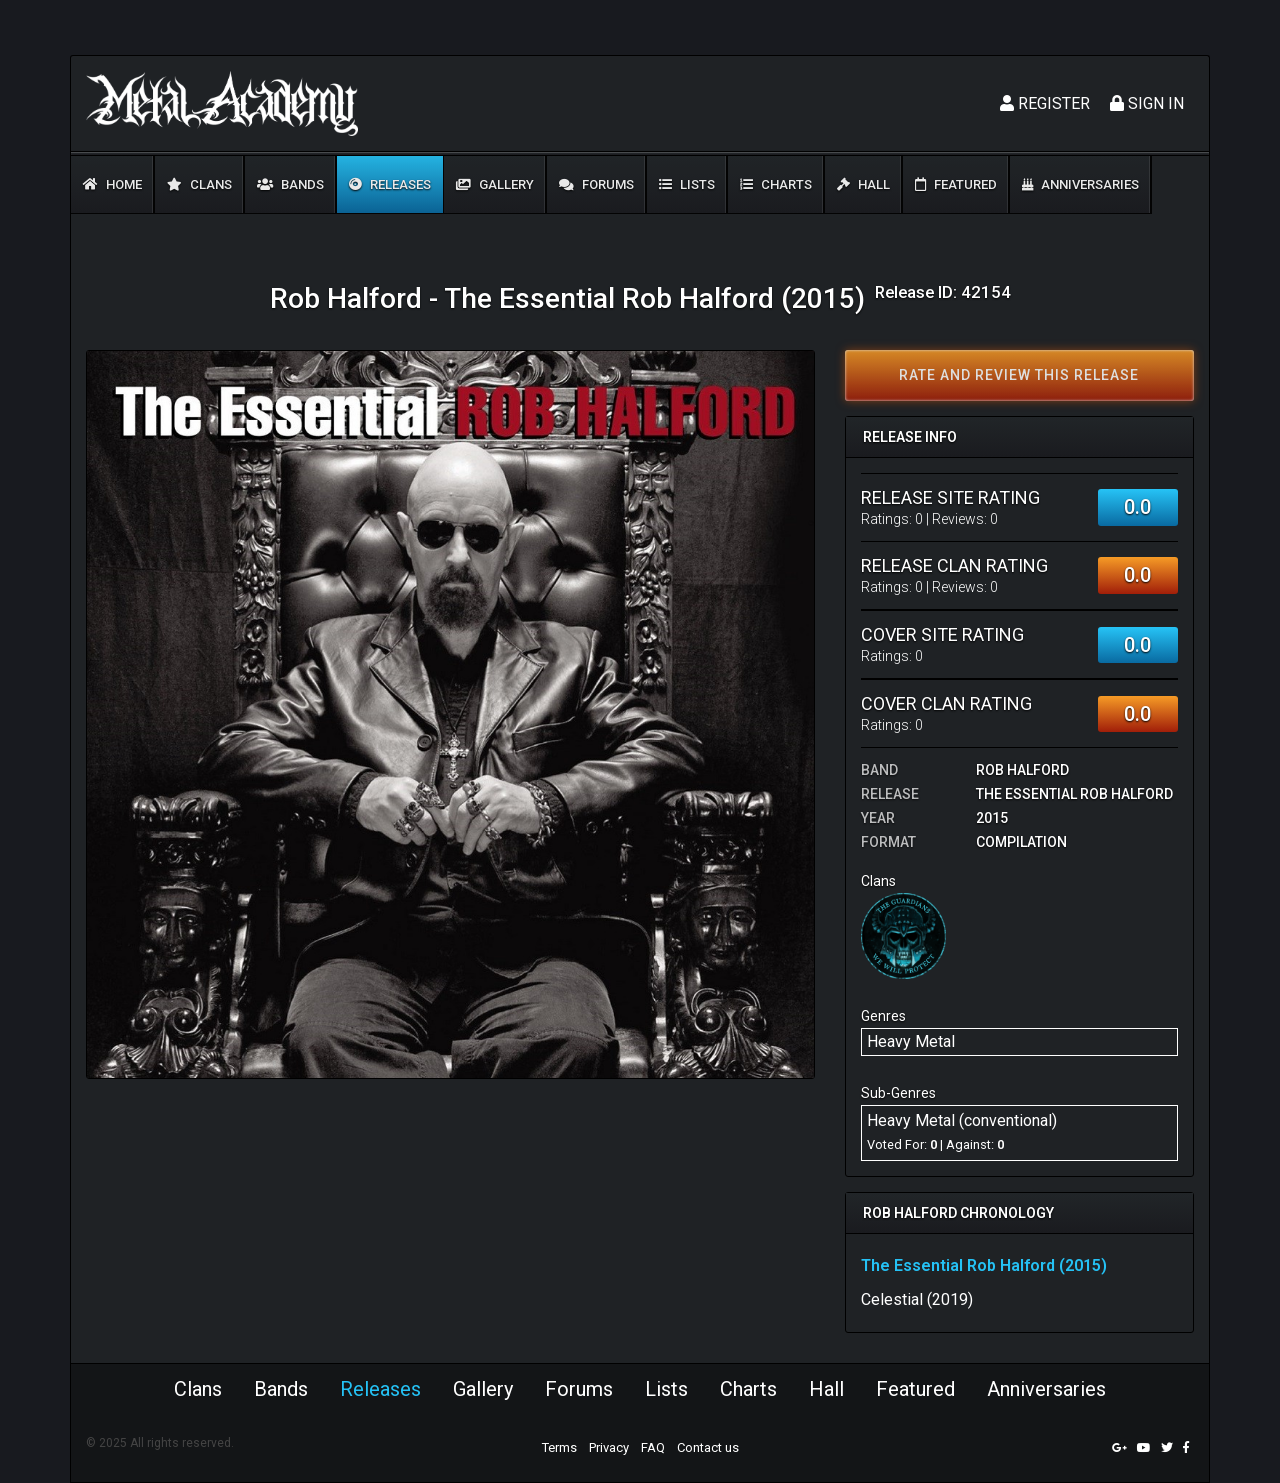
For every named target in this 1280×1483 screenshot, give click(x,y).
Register (1045, 103)
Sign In (1147, 103)
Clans (199, 184)
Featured (956, 184)
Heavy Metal (911, 1041)
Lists (687, 184)
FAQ (653, 1447)
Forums (596, 184)
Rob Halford (1022, 770)
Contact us (708, 1447)
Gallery (495, 184)
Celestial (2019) (917, 1299)
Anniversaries (1080, 184)
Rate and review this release (1019, 375)
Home (112, 184)
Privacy (609, 1447)
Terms (559, 1447)
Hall (863, 184)
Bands (290, 184)
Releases (390, 184)
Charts (776, 184)
